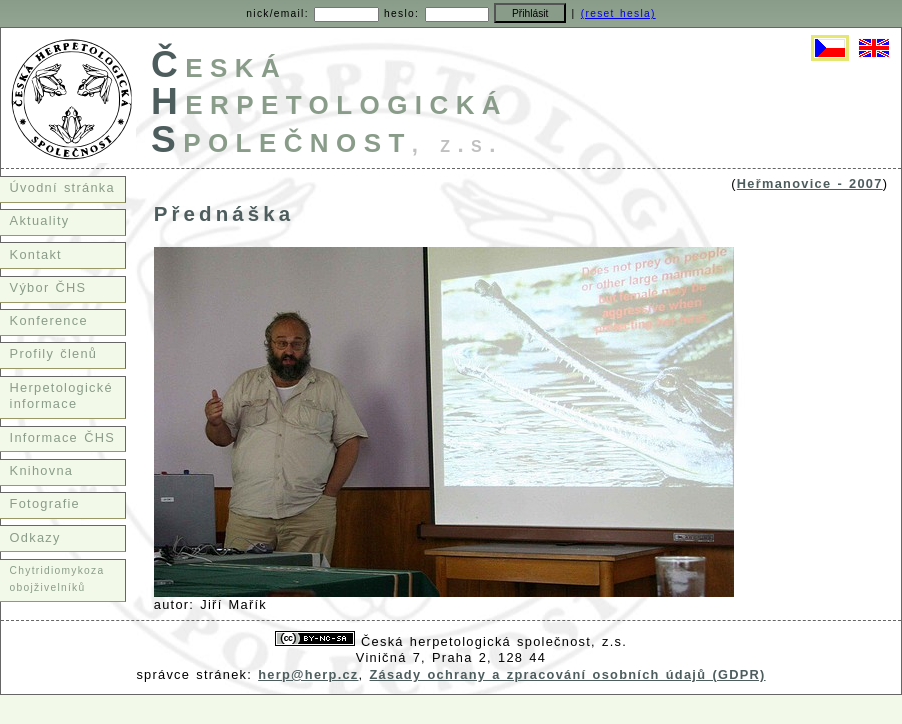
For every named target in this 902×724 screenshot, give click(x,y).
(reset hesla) (618, 13)
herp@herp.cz (308, 674)
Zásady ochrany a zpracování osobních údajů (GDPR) (568, 674)
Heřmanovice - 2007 (810, 183)
